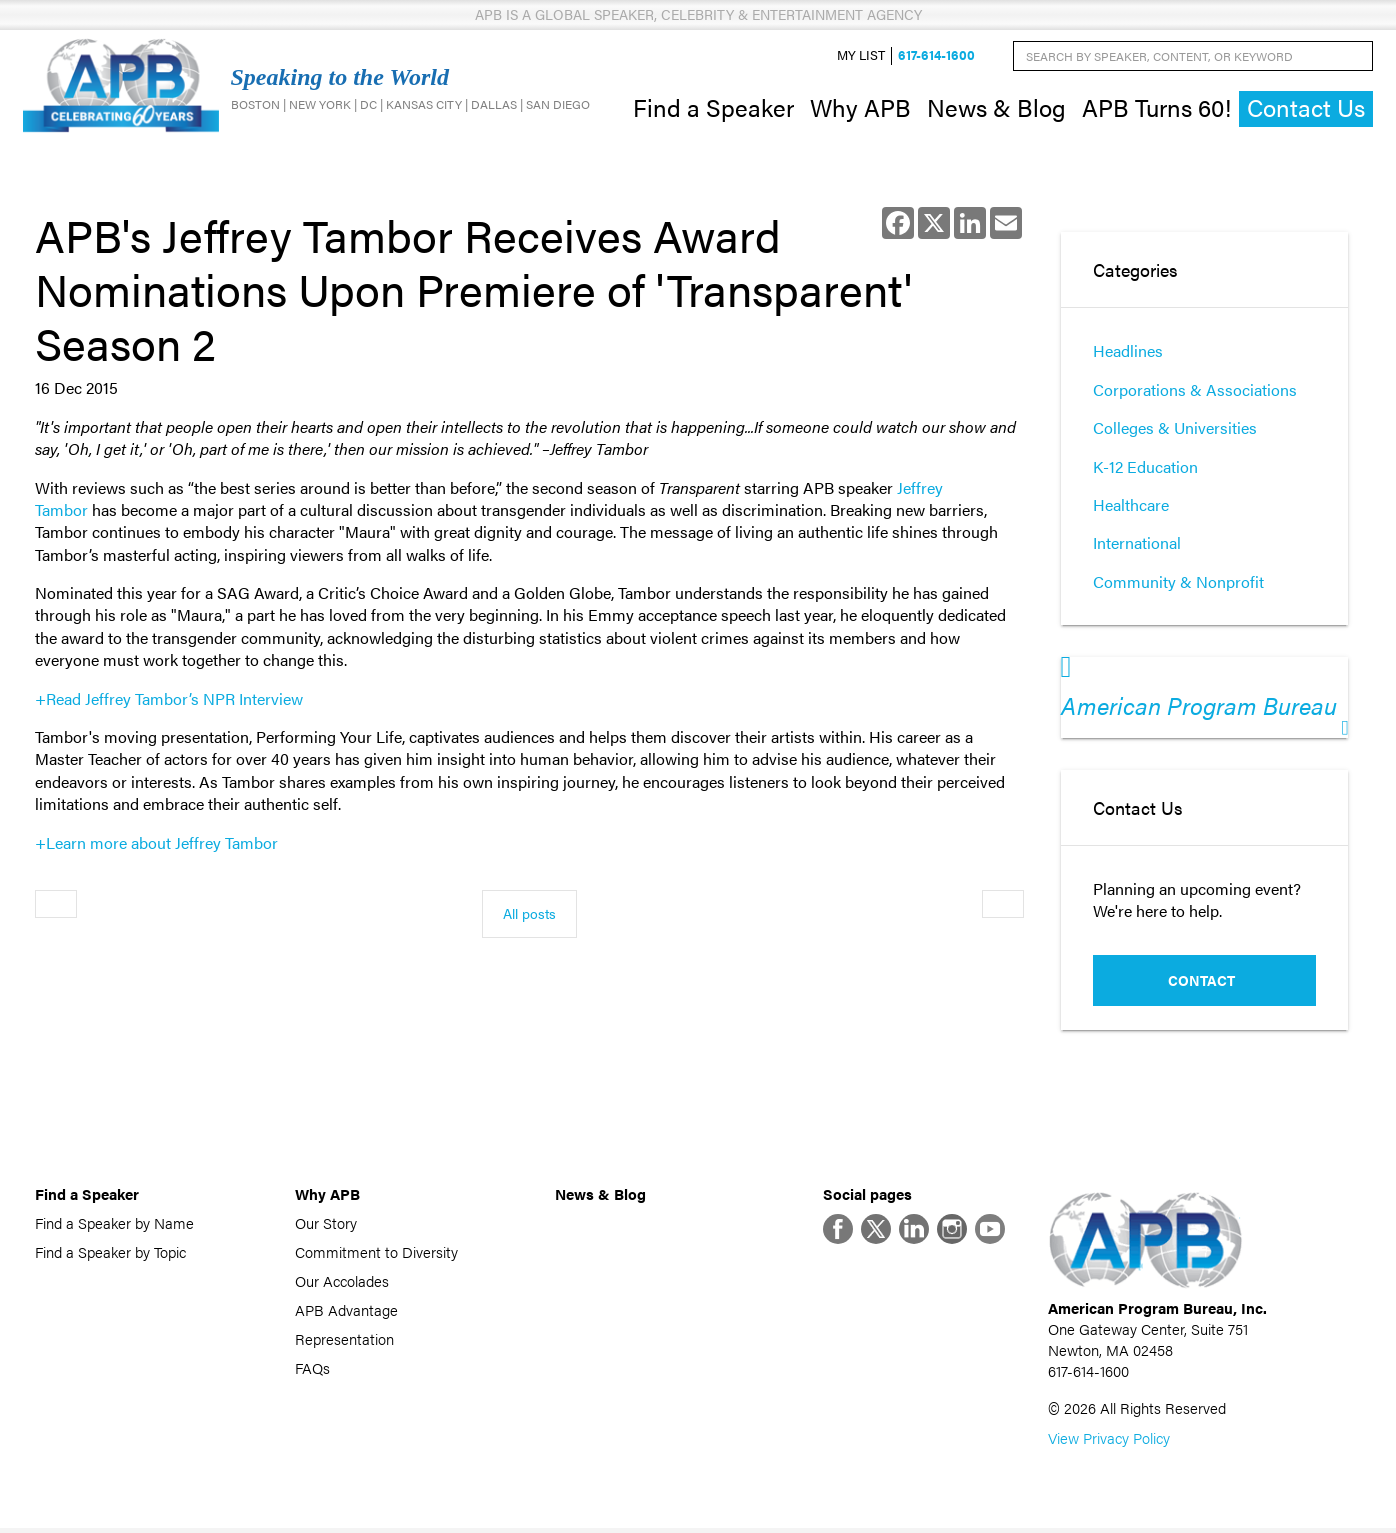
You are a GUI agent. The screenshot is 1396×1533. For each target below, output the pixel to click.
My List (861, 56)
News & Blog (996, 108)
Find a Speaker (713, 108)
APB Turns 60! (1156, 108)
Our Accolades (342, 1282)
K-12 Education (1145, 468)
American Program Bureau (1199, 707)
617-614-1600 (936, 56)
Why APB (860, 108)
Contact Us (1306, 109)
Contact (1201, 982)
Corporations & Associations (1195, 391)
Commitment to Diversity (376, 1253)
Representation (344, 1340)
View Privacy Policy (1109, 1442)
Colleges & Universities (1175, 429)
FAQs (312, 1369)
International (1137, 545)
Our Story (326, 1224)
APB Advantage (346, 1311)
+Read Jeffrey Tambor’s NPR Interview (169, 700)
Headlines (1128, 353)
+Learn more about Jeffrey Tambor (156, 844)
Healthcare (1131, 506)
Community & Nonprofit (1178, 583)
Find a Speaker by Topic (110, 1253)
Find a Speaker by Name (114, 1224)
